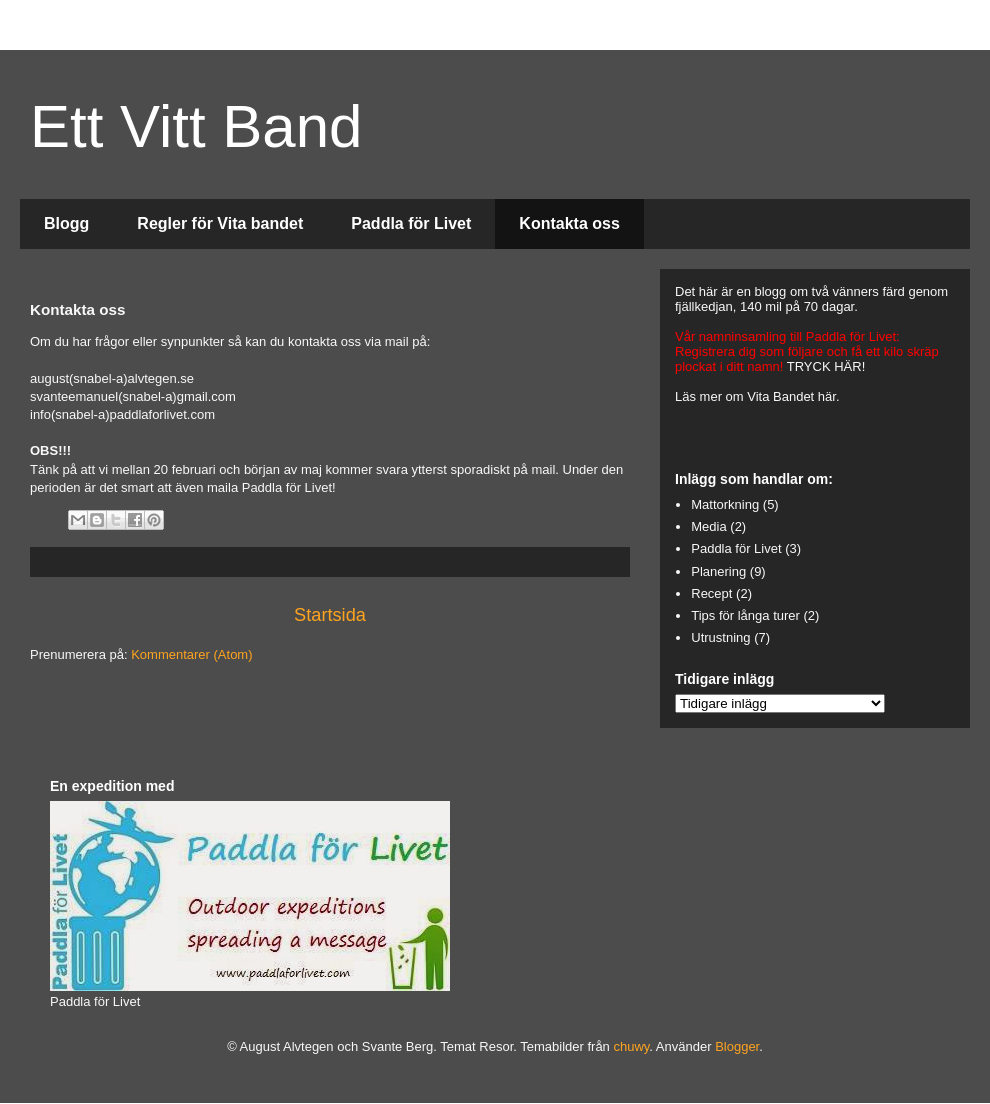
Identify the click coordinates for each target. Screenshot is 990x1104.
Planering (718, 571)
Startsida (330, 615)
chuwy (631, 1046)
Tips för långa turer (745, 615)
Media (708, 526)
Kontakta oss (569, 223)
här (827, 396)
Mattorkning (725, 504)
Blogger (737, 1046)
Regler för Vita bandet (220, 223)
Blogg (66, 223)
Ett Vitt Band (196, 126)
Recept (711, 593)
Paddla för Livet (411, 223)
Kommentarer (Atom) (191, 654)
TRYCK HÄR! (826, 366)
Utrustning (720, 637)
